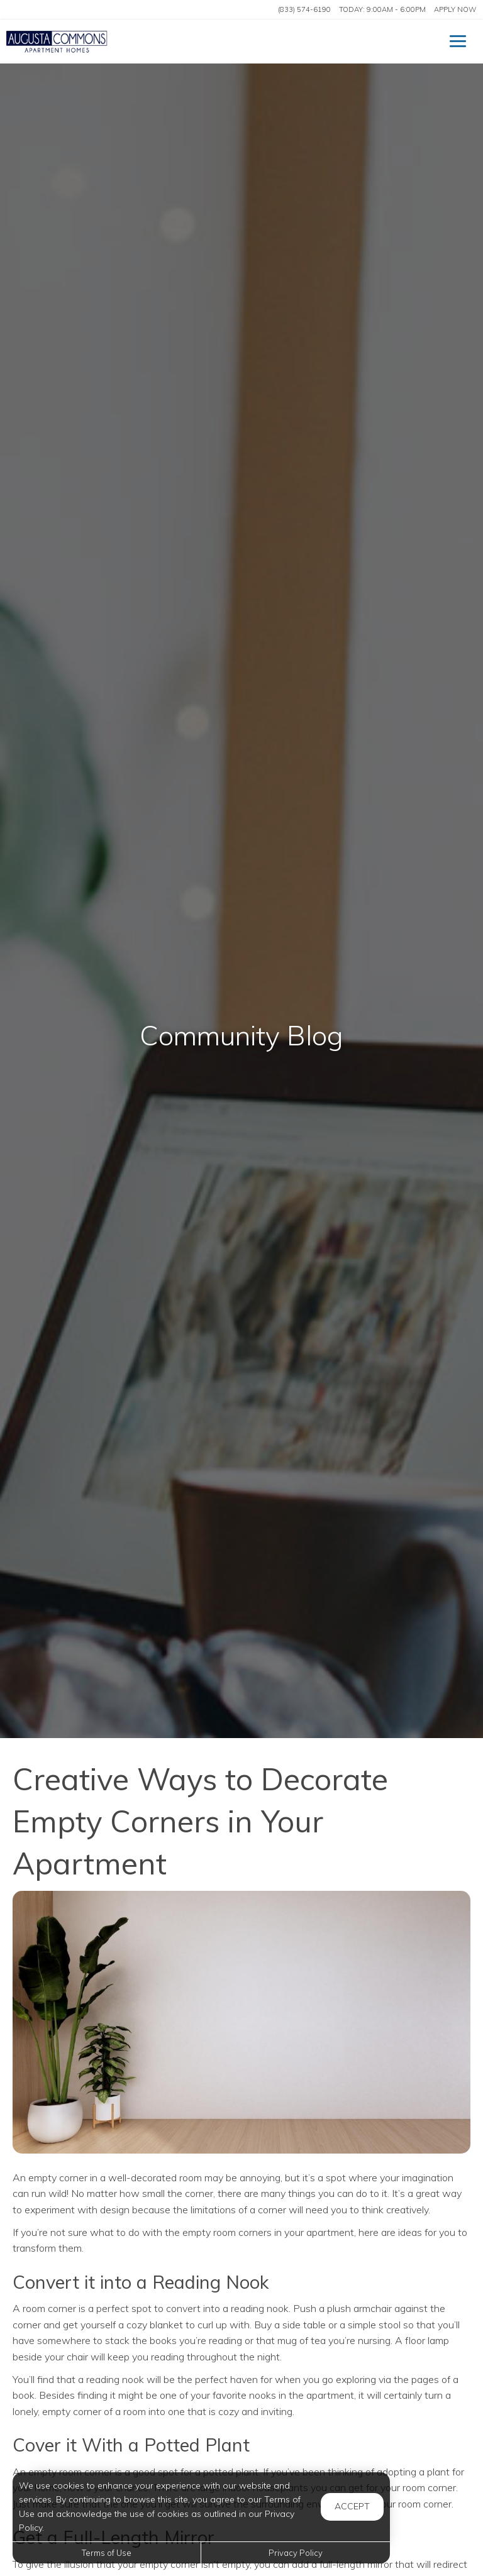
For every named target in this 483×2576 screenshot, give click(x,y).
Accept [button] (352, 2506)
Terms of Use (106, 2553)
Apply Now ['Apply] (455, 9)
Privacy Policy (296, 2553)
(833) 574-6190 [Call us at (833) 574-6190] (304, 9)
